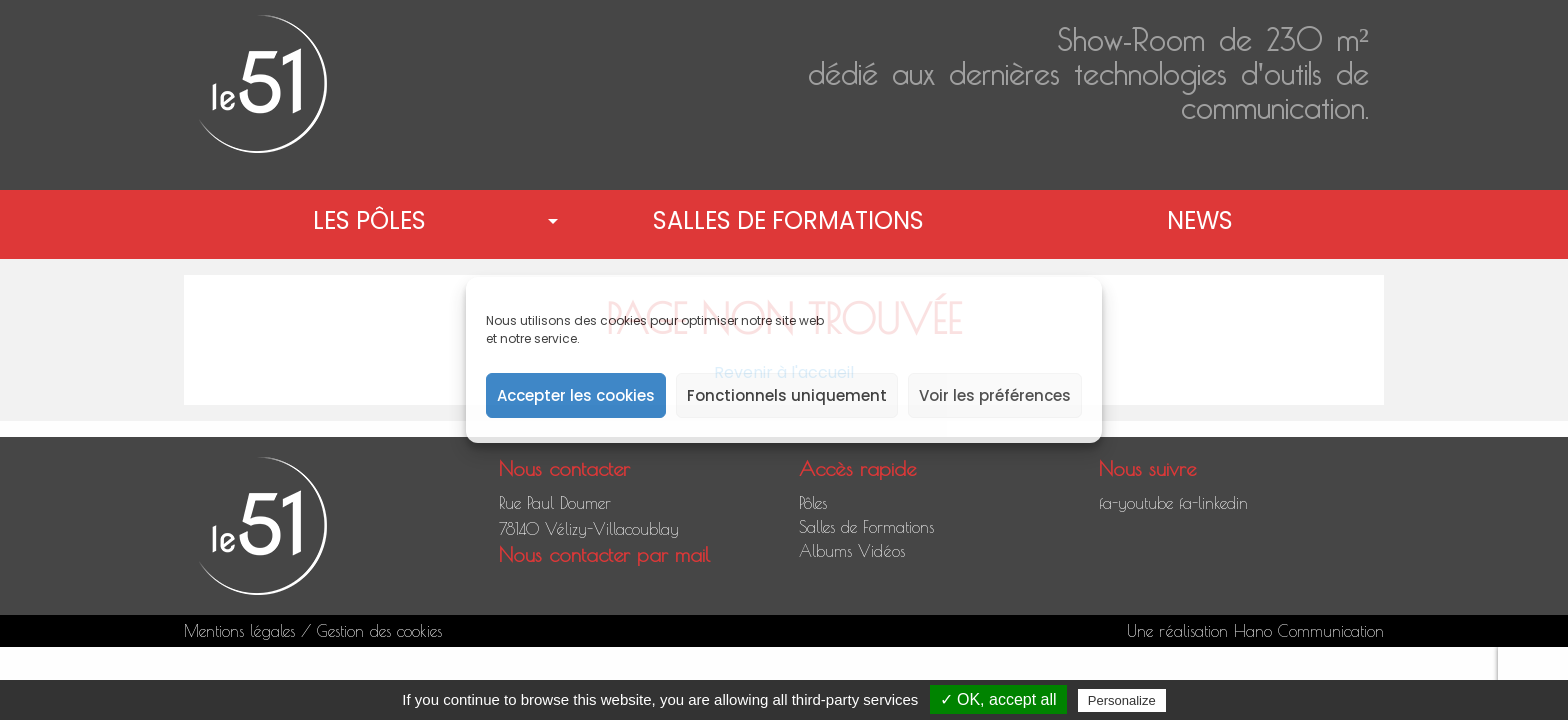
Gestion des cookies (379, 631)
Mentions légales (239, 631)
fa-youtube (1136, 503)
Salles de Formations (788, 220)
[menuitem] (373, 221)
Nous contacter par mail (604, 554)
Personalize (1122, 700)
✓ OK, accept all (998, 699)
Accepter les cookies (576, 395)
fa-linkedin (1213, 503)
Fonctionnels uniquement (787, 395)
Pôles (813, 503)
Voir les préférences (995, 395)
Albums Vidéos (852, 551)
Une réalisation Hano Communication (1255, 631)
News (1200, 220)
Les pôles (369, 220)
